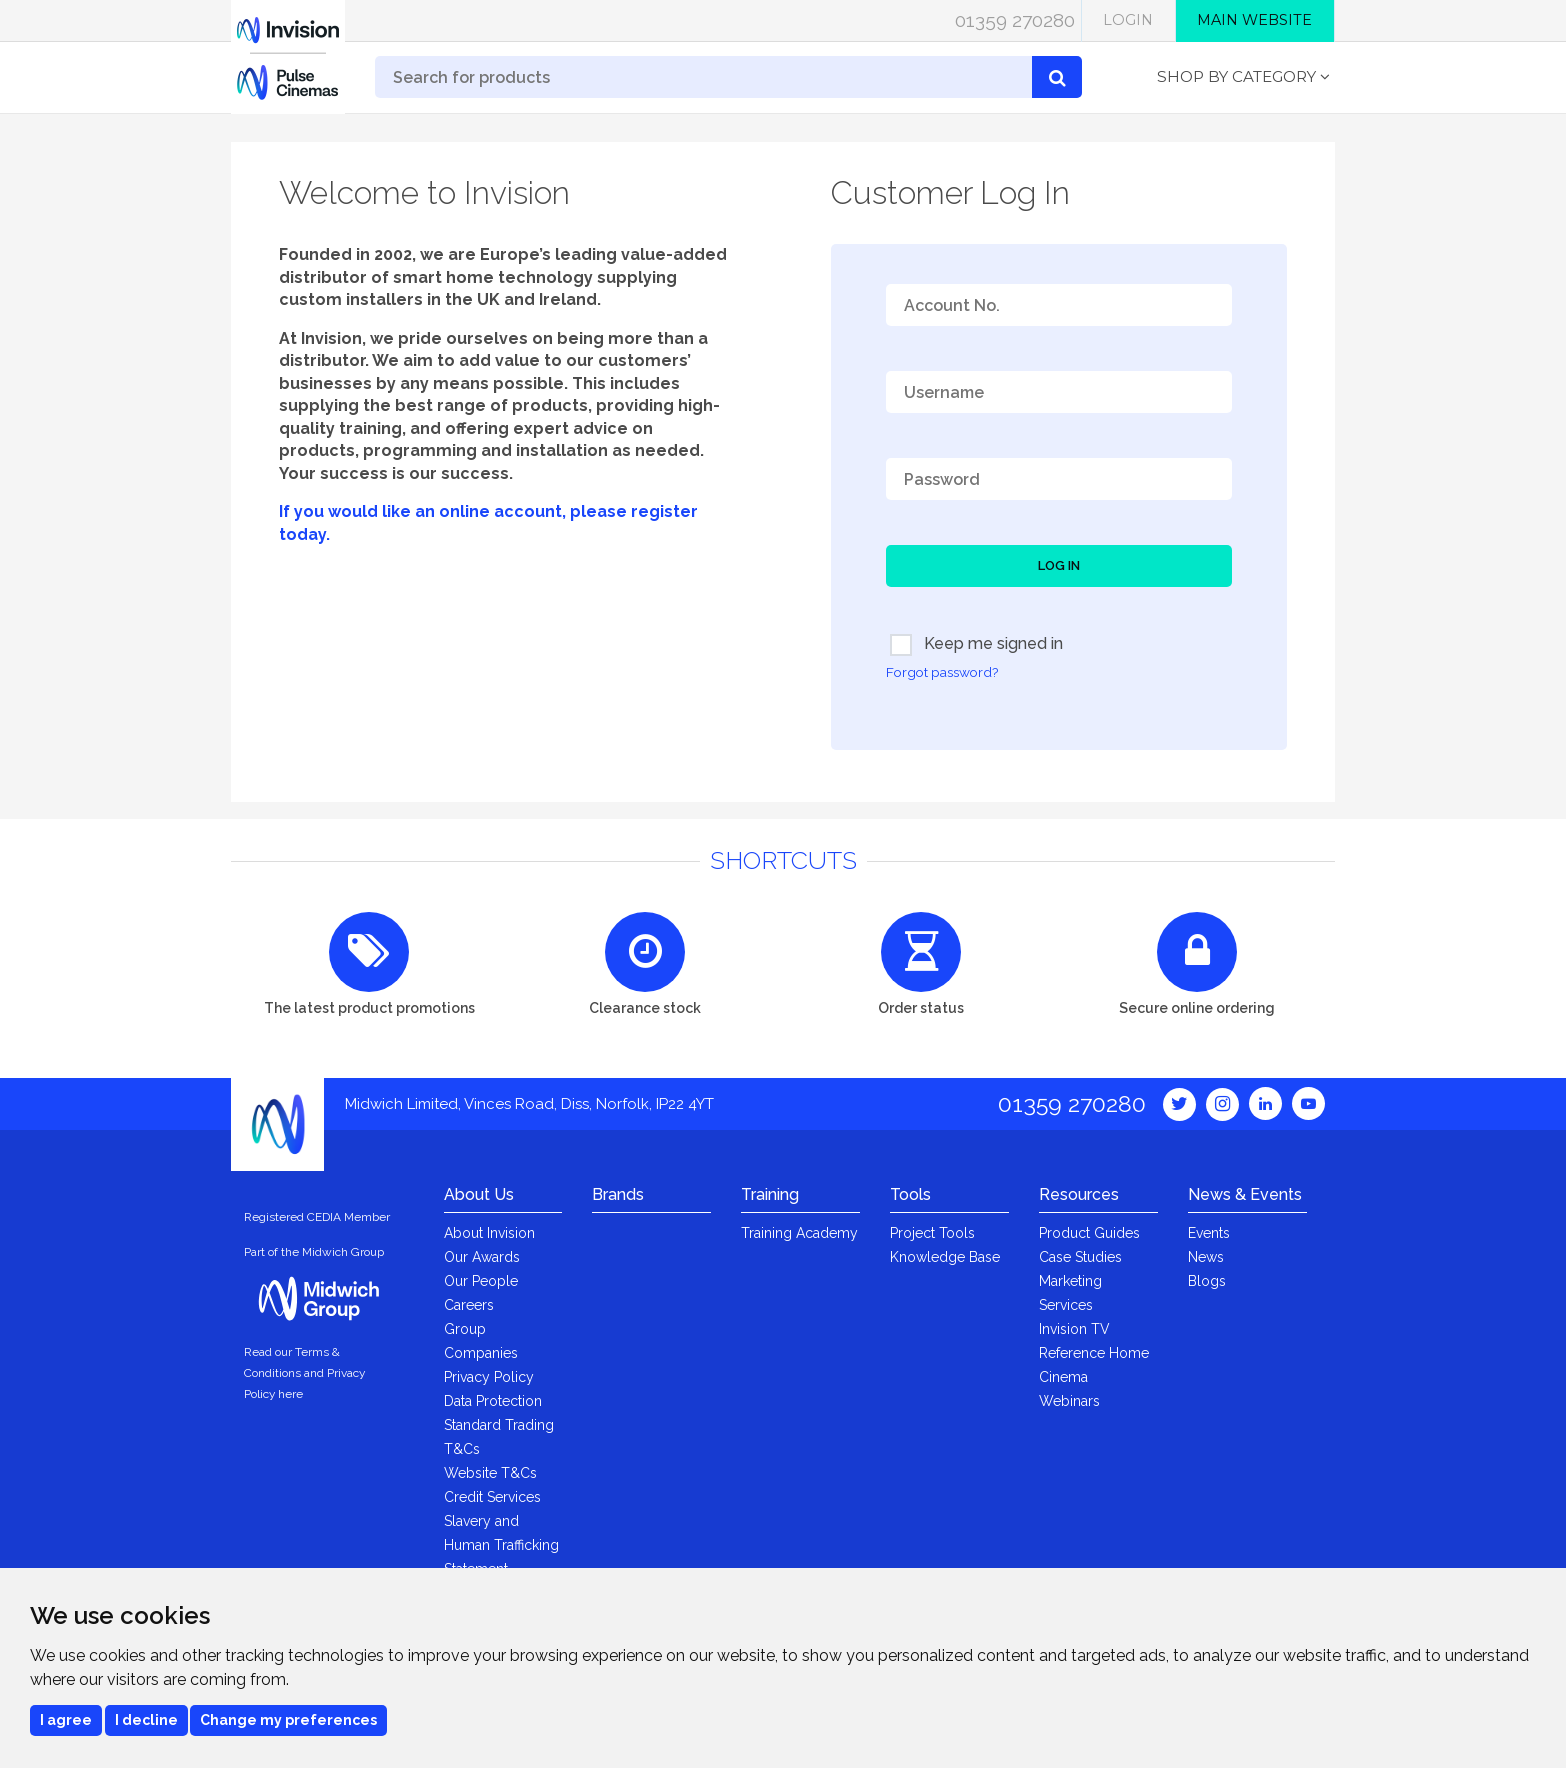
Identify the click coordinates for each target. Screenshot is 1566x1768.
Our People (481, 1281)
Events (1209, 1233)
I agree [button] (66, 1720)
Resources (1079, 1194)
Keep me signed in (976, 645)
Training (770, 1194)
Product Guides (1089, 1233)
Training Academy (799, 1233)
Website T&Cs (490, 1473)
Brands (618, 1194)
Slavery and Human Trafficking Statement (501, 1545)
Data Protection (493, 1401)
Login (1128, 20)
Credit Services (492, 1497)
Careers (469, 1305)
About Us (479, 1194)
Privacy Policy (489, 1377)
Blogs (1207, 1281)
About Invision (489, 1233)
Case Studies (1080, 1257)
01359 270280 (1015, 20)
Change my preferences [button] (288, 1720)
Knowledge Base (945, 1257)
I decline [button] (146, 1720)
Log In (1059, 565)
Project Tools (932, 1233)
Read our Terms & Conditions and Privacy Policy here (304, 1373)
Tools (910, 1194)
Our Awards (482, 1257)
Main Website (1254, 20)
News (1206, 1257)
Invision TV (1074, 1329)
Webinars (1069, 1401)
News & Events (1245, 1194)
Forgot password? (942, 672)
